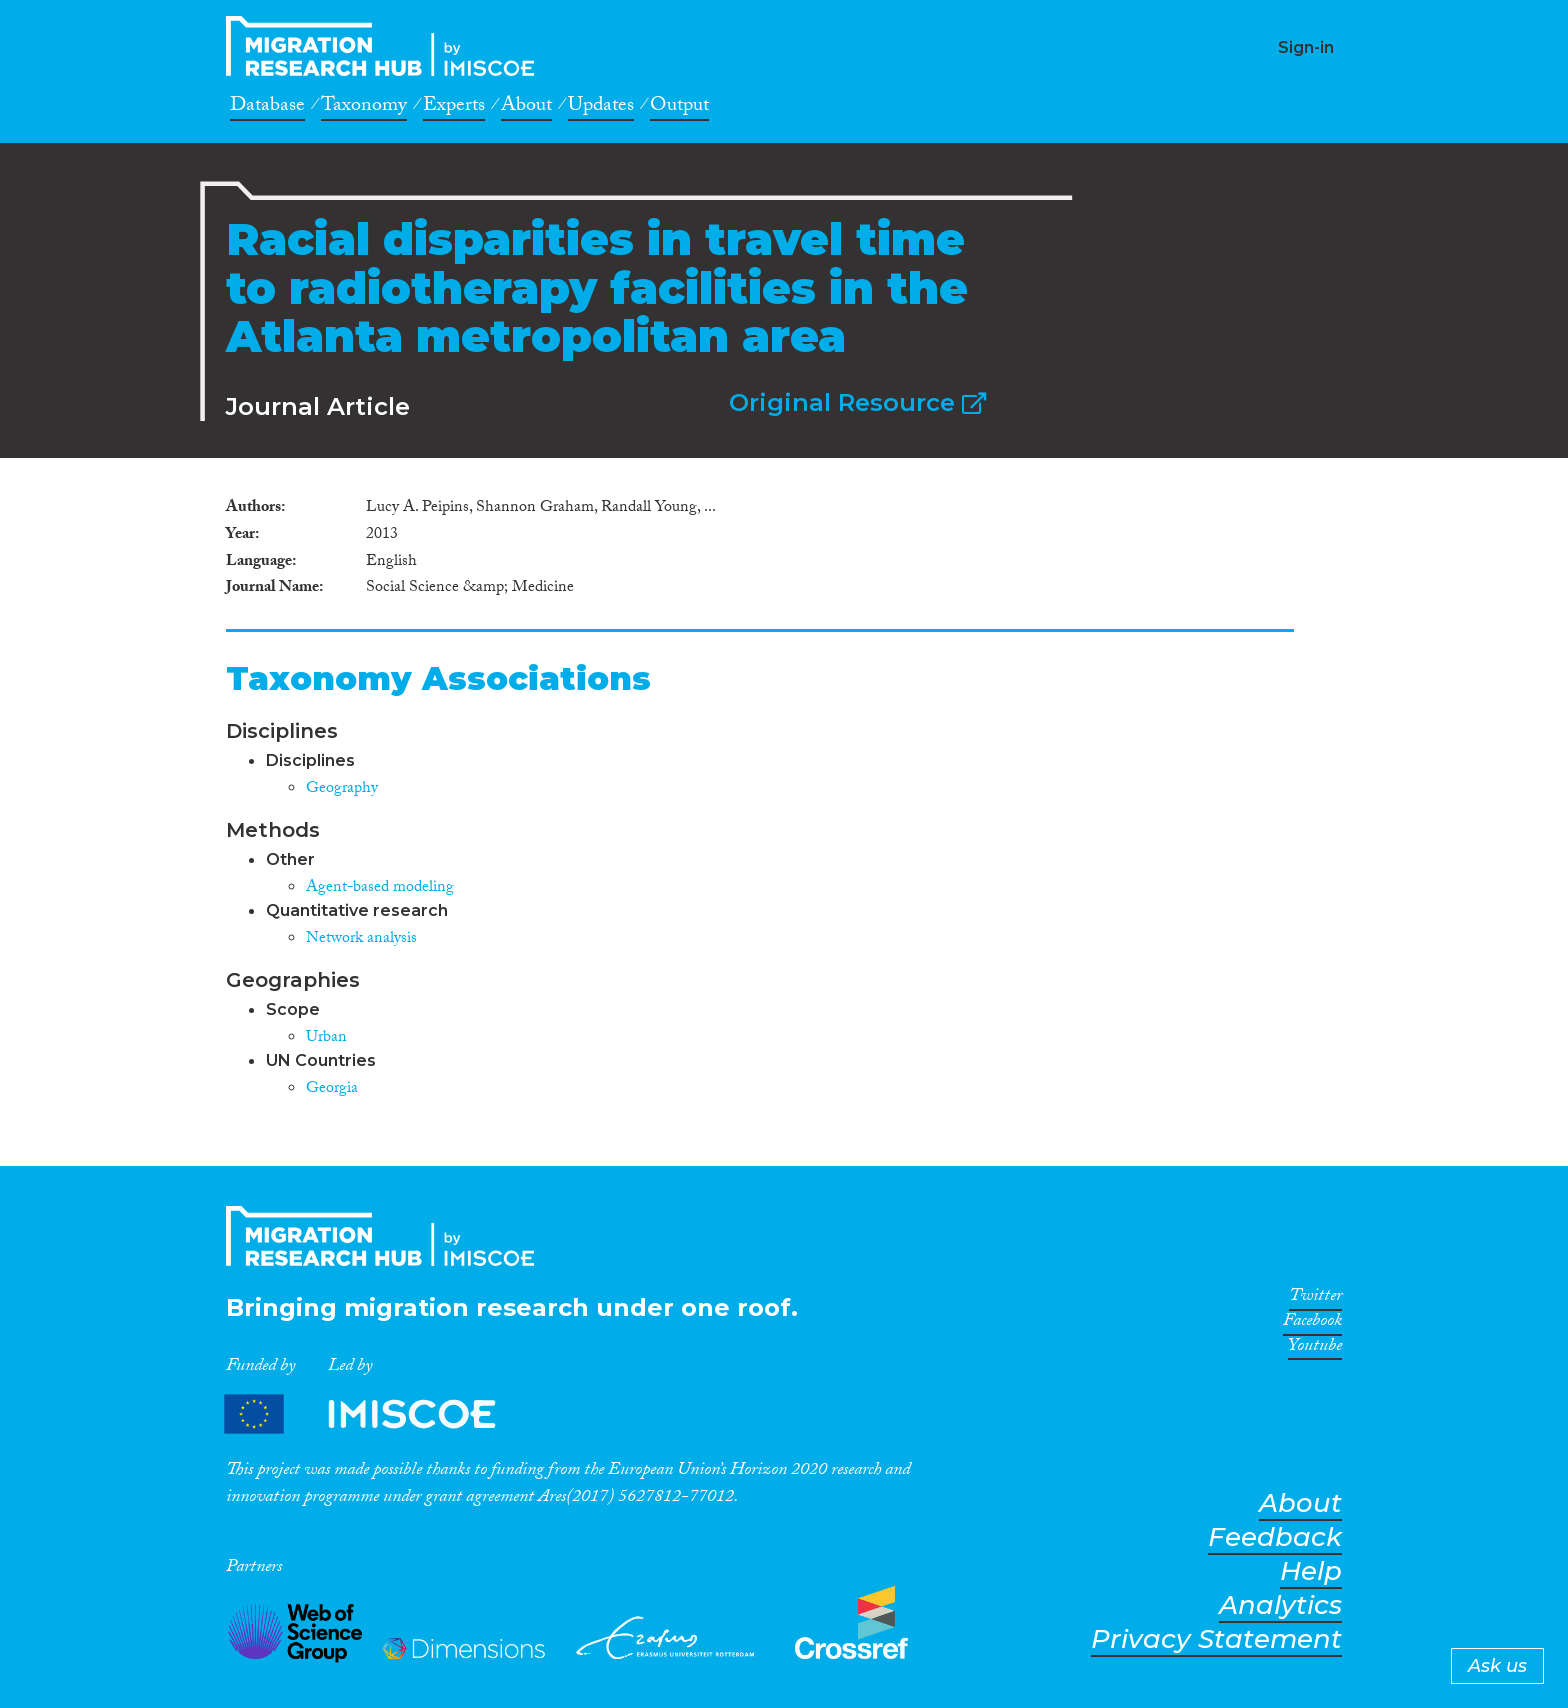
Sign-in (1306, 47)
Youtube (1315, 1349)
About (526, 108)
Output (679, 108)
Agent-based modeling (380, 888)
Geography (342, 789)
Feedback (1275, 1537)
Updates (601, 108)
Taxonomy (364, 108)
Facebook (1312, 1324)
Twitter (1315, 1299)
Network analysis (361, 939)
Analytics (1280, 1605)
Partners (377, 1413)
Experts (454, 108)
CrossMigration (386, 46)
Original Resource (857, 402)
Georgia (332, 1089)
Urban (326, 1038)
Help (1311, 1571)
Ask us (1497, 1666)
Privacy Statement (1216, 1639)
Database (267, 108)
